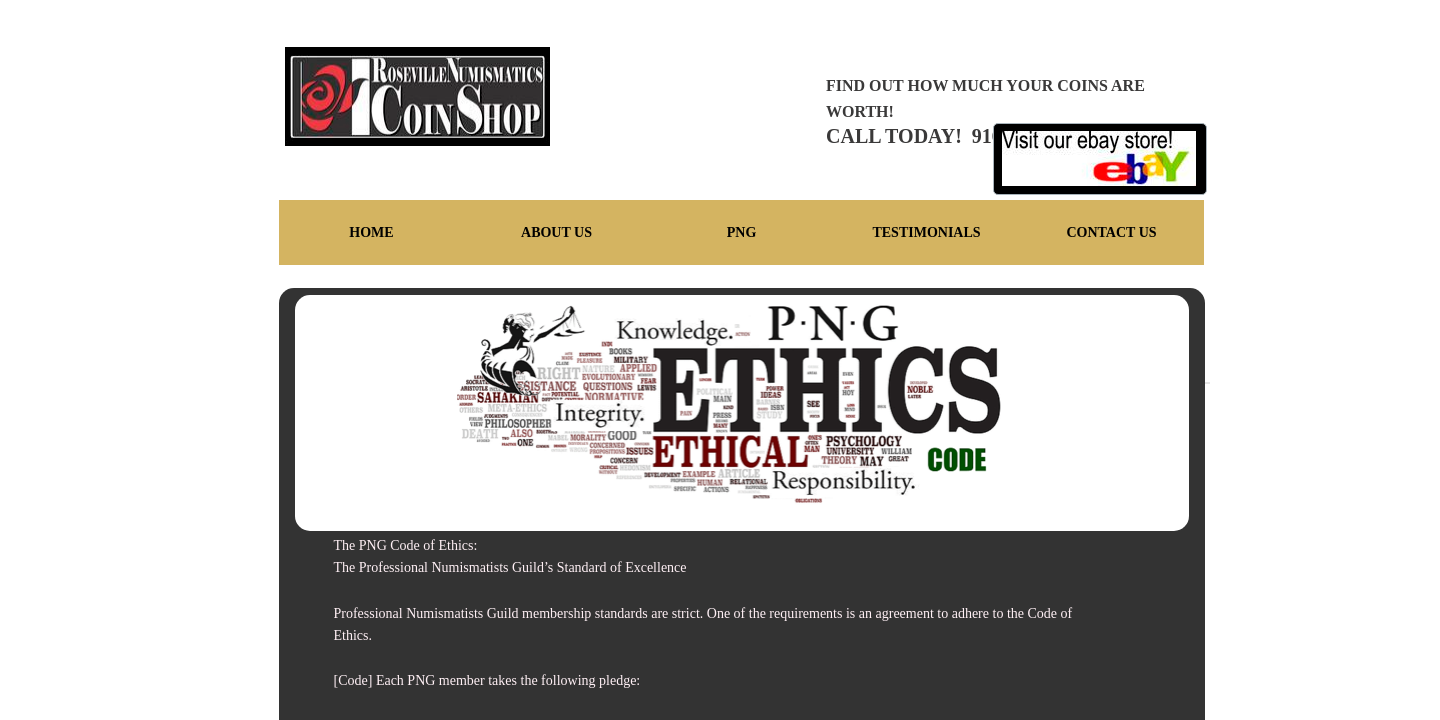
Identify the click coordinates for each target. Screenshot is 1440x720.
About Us (556, 232)
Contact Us (1111, 232)
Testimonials (926, 232)
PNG (742, 232)
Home (371, 232)
